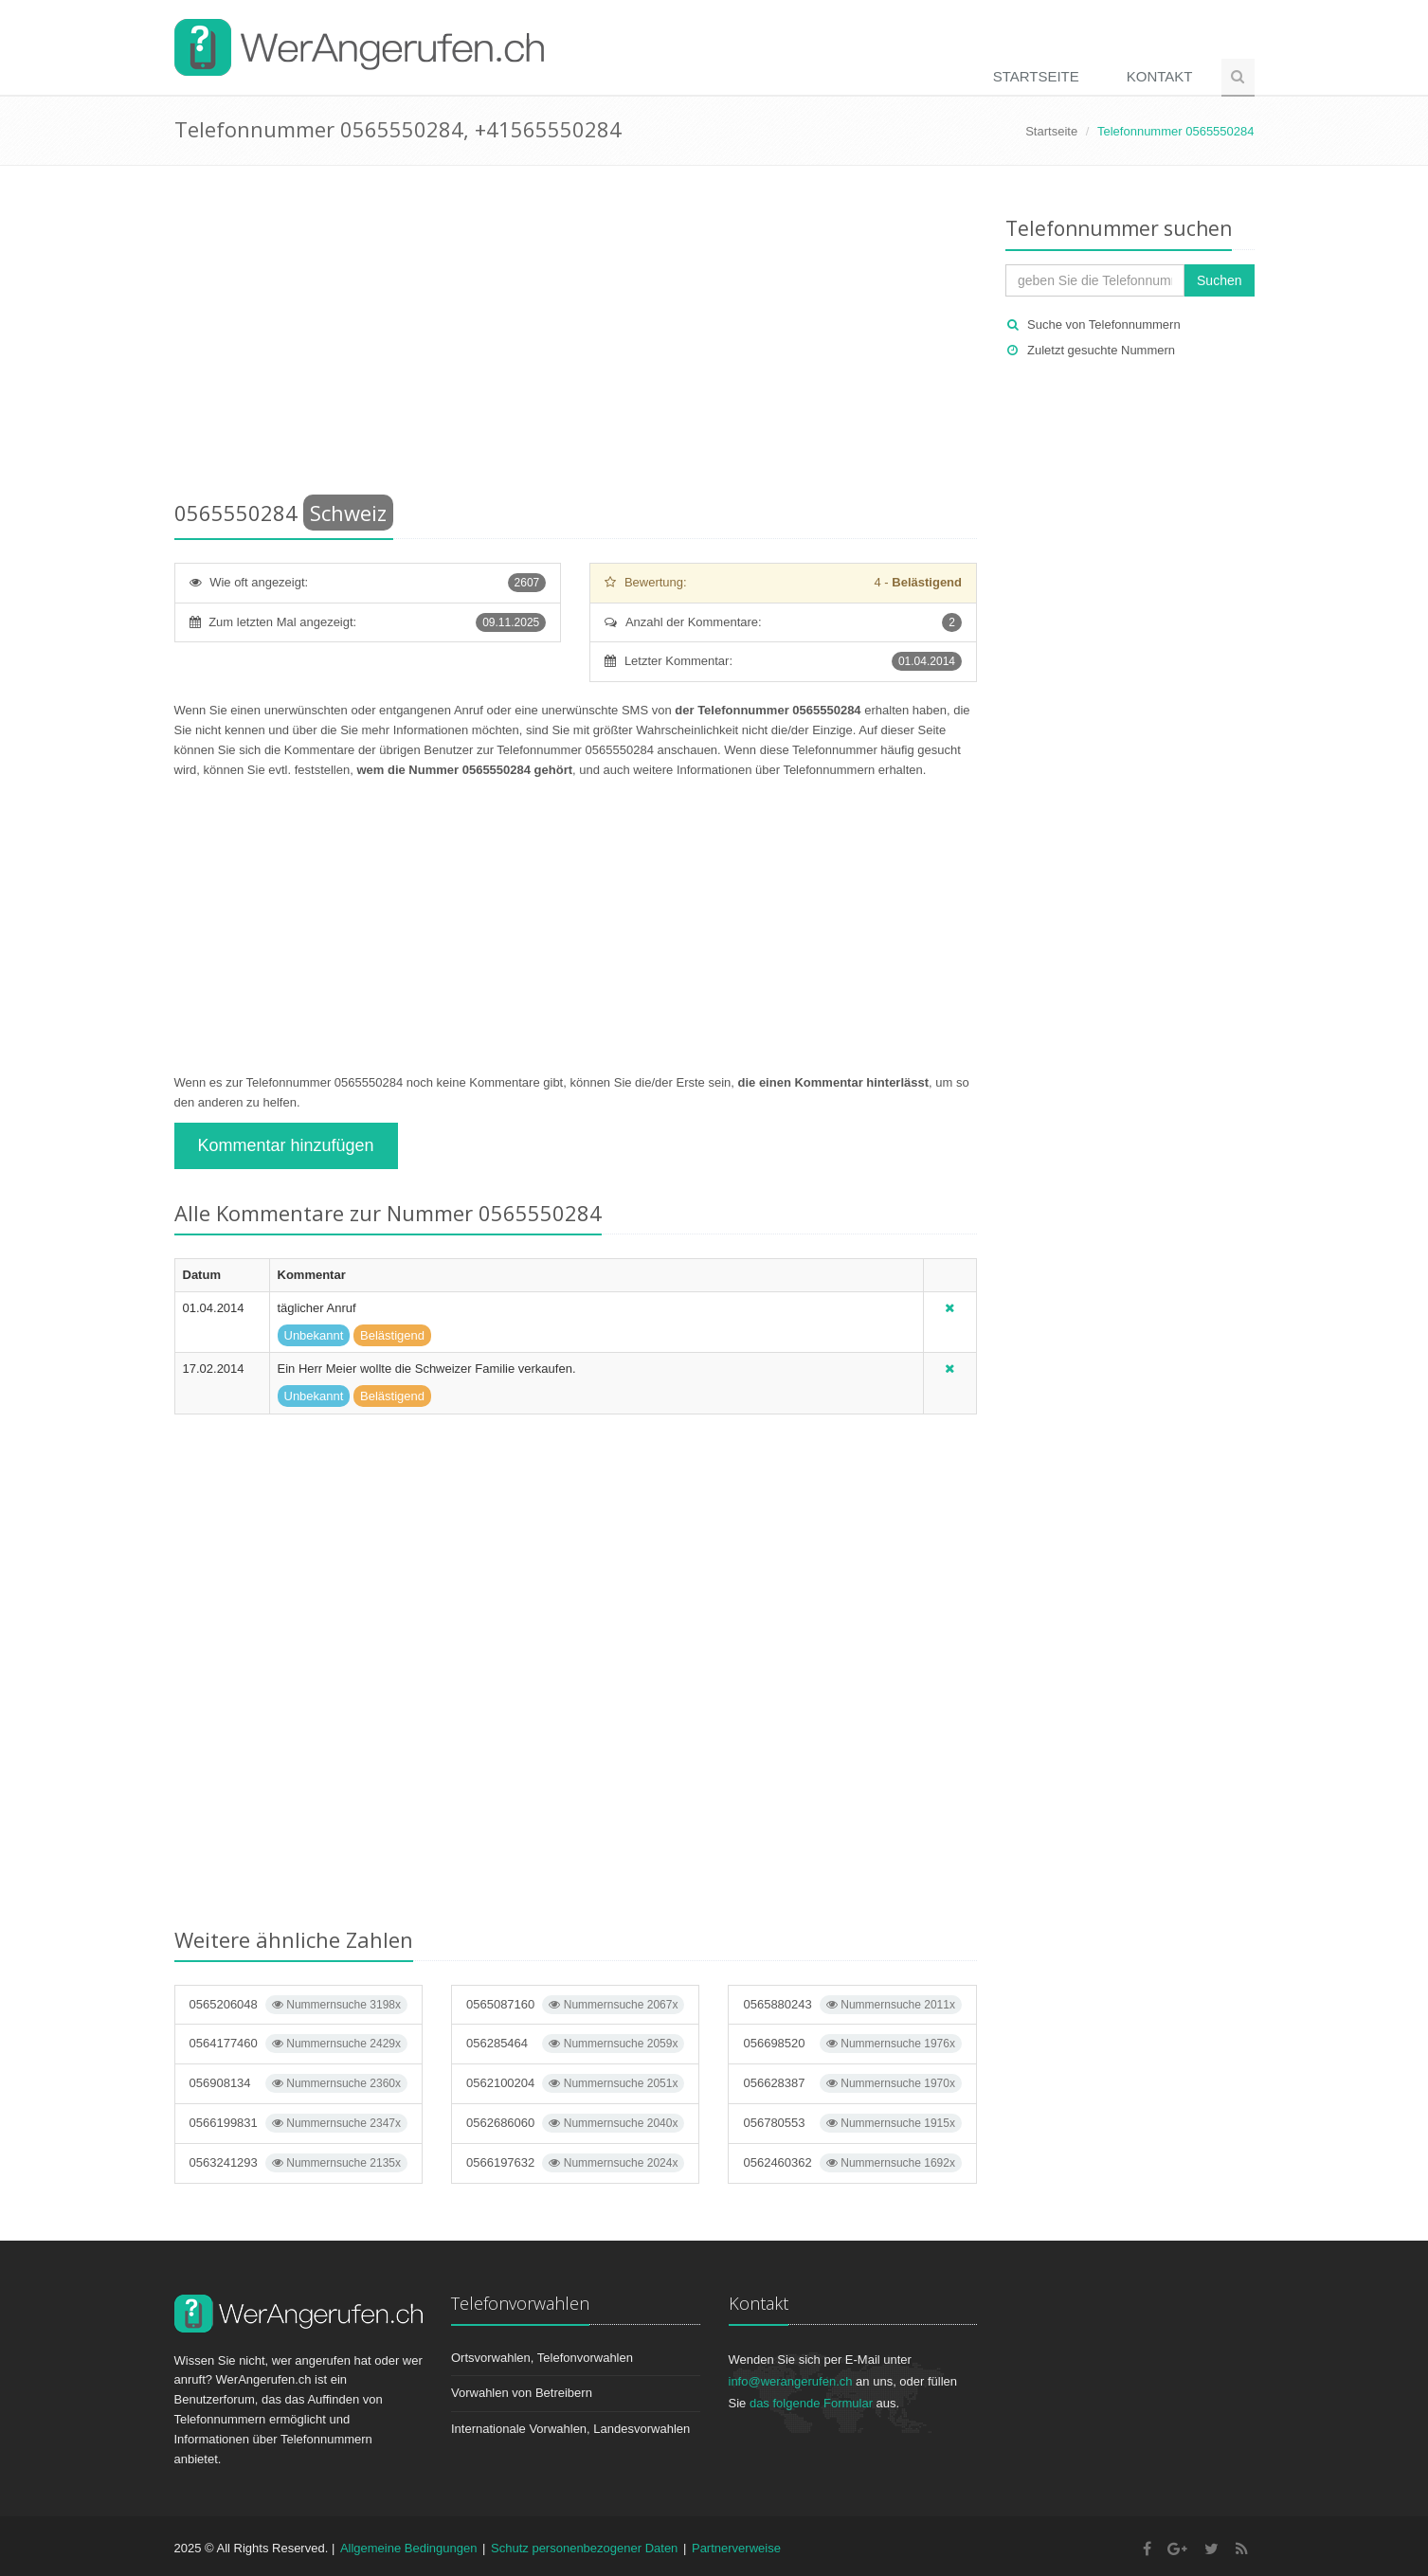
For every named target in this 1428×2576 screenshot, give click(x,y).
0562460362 (852, 2162)
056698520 (852, 2043)
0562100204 (575, 2083)
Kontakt (1160, 76)
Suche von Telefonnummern (1104, 324)
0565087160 (575, 2004)
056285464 (575, 2043)
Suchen (1219, 280)
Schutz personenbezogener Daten (584, 2548)
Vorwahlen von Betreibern (521, 2393)
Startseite (1036, 76)
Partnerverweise (736, 2548)
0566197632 (575, 2162)
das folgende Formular (811, 2403)
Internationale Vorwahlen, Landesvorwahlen (570, 2429)
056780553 (852, 2123)
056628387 (852, 2083)
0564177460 (298, 2043)
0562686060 (575, 2123)
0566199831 (298, 2123)
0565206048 (298, 2004)
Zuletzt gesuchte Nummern (1101, 350)
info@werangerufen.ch (791, 2381)
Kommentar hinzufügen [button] (286, 1145)
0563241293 (298, 2162)
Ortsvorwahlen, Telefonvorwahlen (542, 2358)
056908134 (298, 2083)
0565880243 (852, 2004)
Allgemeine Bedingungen (409, 2548)
